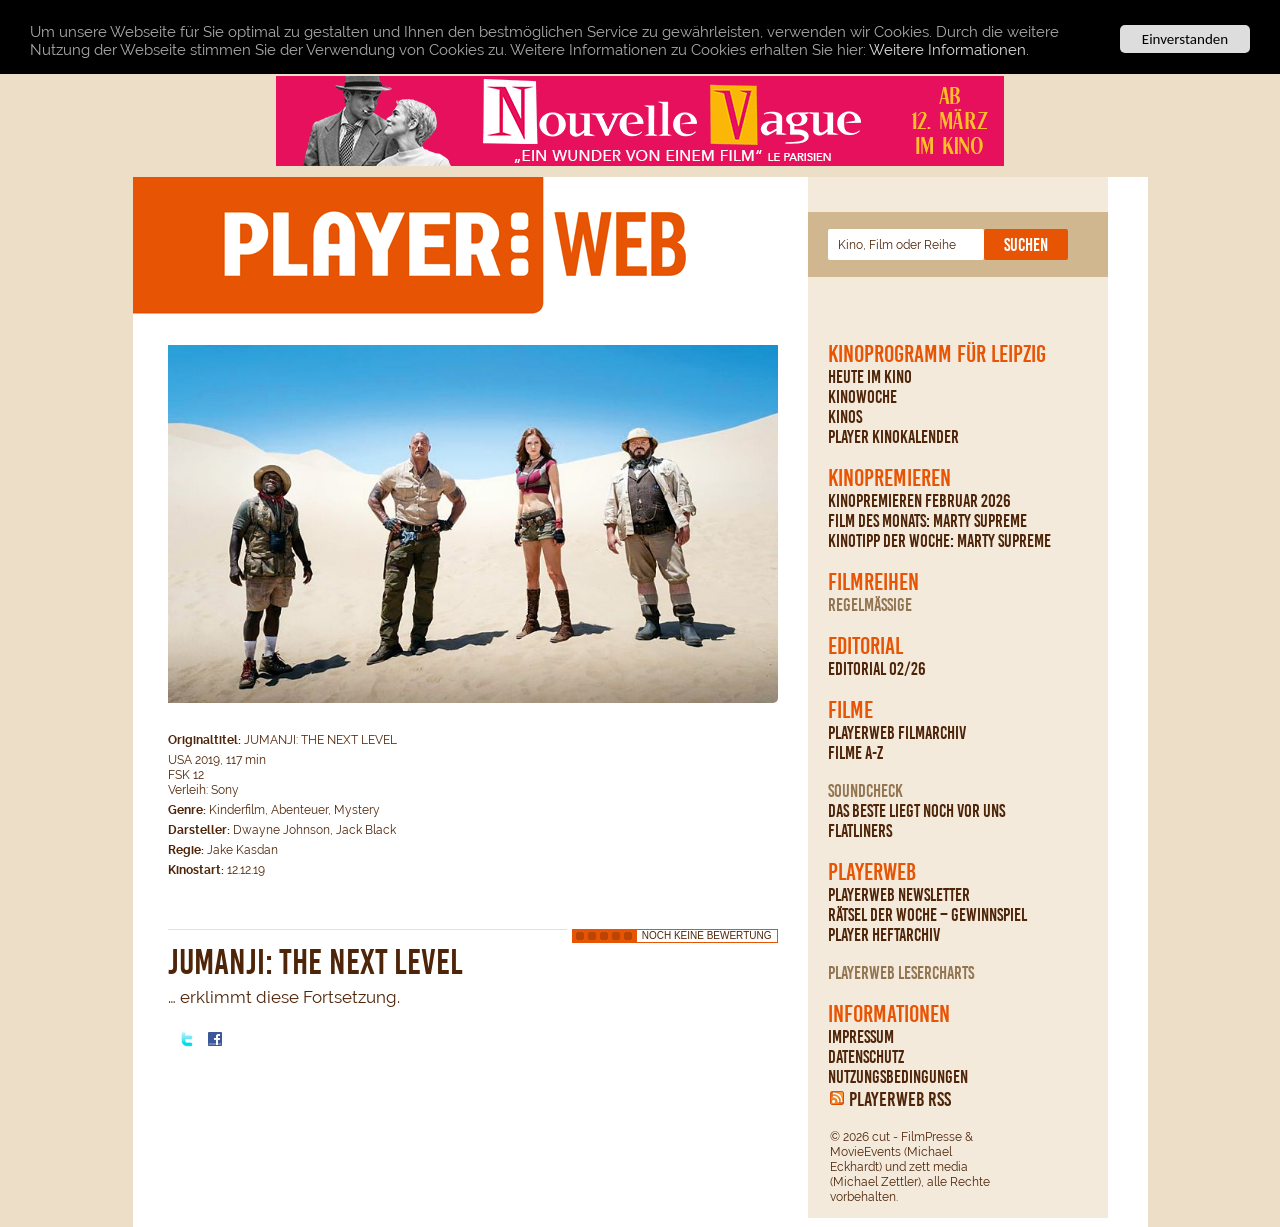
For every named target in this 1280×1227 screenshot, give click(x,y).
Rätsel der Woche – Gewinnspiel (927, 915)
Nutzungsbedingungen (898, 1077)
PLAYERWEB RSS (900, 1099)
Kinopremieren (889, 478)
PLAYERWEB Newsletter (899, 895)
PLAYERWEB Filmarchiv (897, 733)
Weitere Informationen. (949, 50)
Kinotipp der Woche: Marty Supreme (939, 541)
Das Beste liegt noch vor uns (916, 811)
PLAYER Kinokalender (893, 437)
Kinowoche (862, 397)
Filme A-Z (855, 753)
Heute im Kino (870, 377)
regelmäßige (870, 605)
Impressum (861, 1037)
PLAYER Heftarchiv (884, 935)
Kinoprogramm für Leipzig (937, 354)
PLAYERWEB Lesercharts (901, 973)
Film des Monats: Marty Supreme (927, 521)
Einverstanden (1185, 39)
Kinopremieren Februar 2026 (919, 501)
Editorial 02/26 (877, 669)
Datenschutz (866, 1057)
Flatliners (860, 831)
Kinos (845, 417)
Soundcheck (865, 791)
